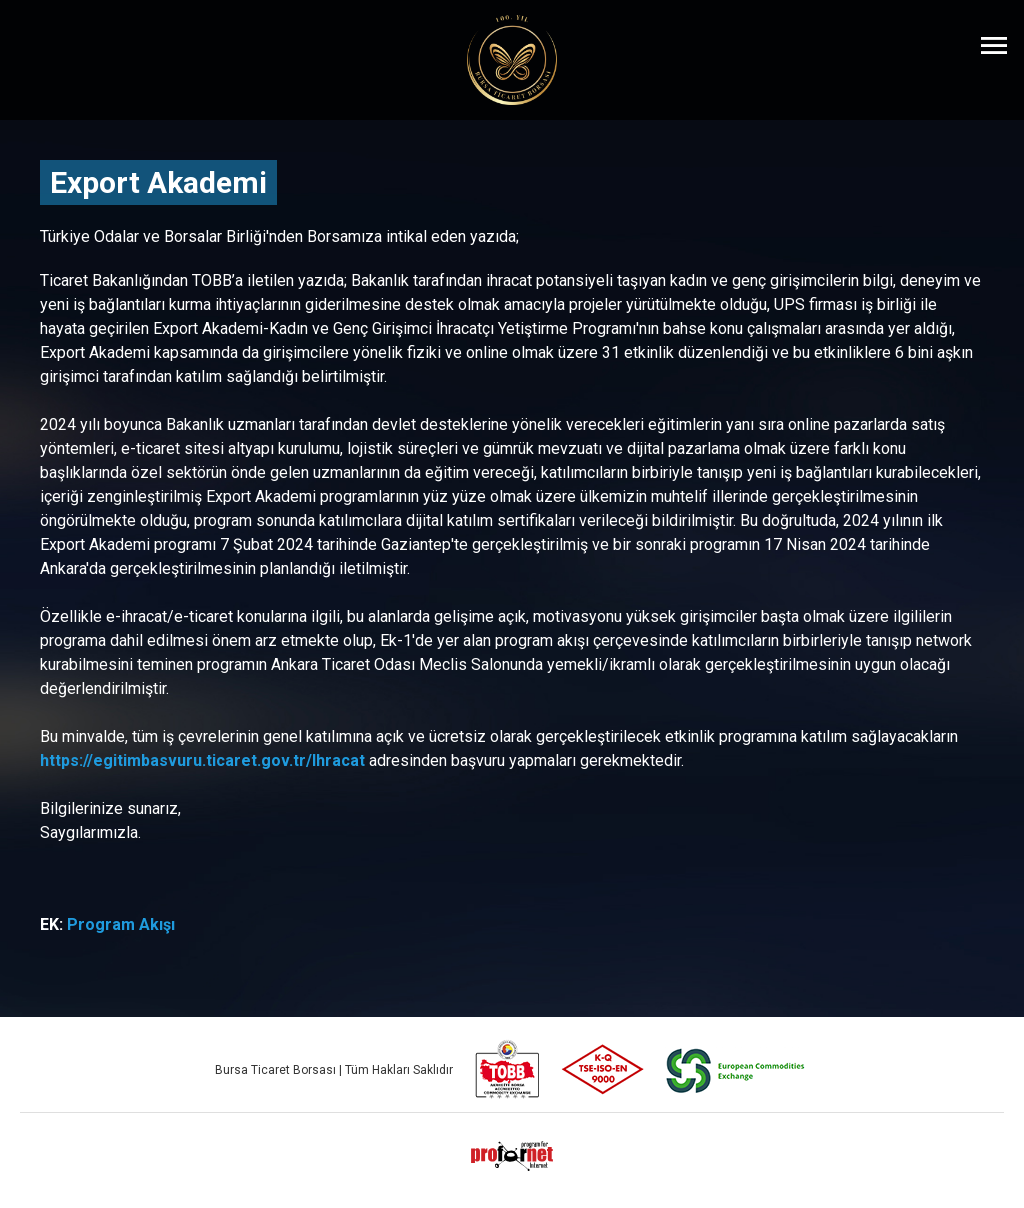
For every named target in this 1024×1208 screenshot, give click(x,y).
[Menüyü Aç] (994, 45)
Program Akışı (121, 924)
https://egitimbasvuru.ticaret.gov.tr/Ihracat (202, 760)
